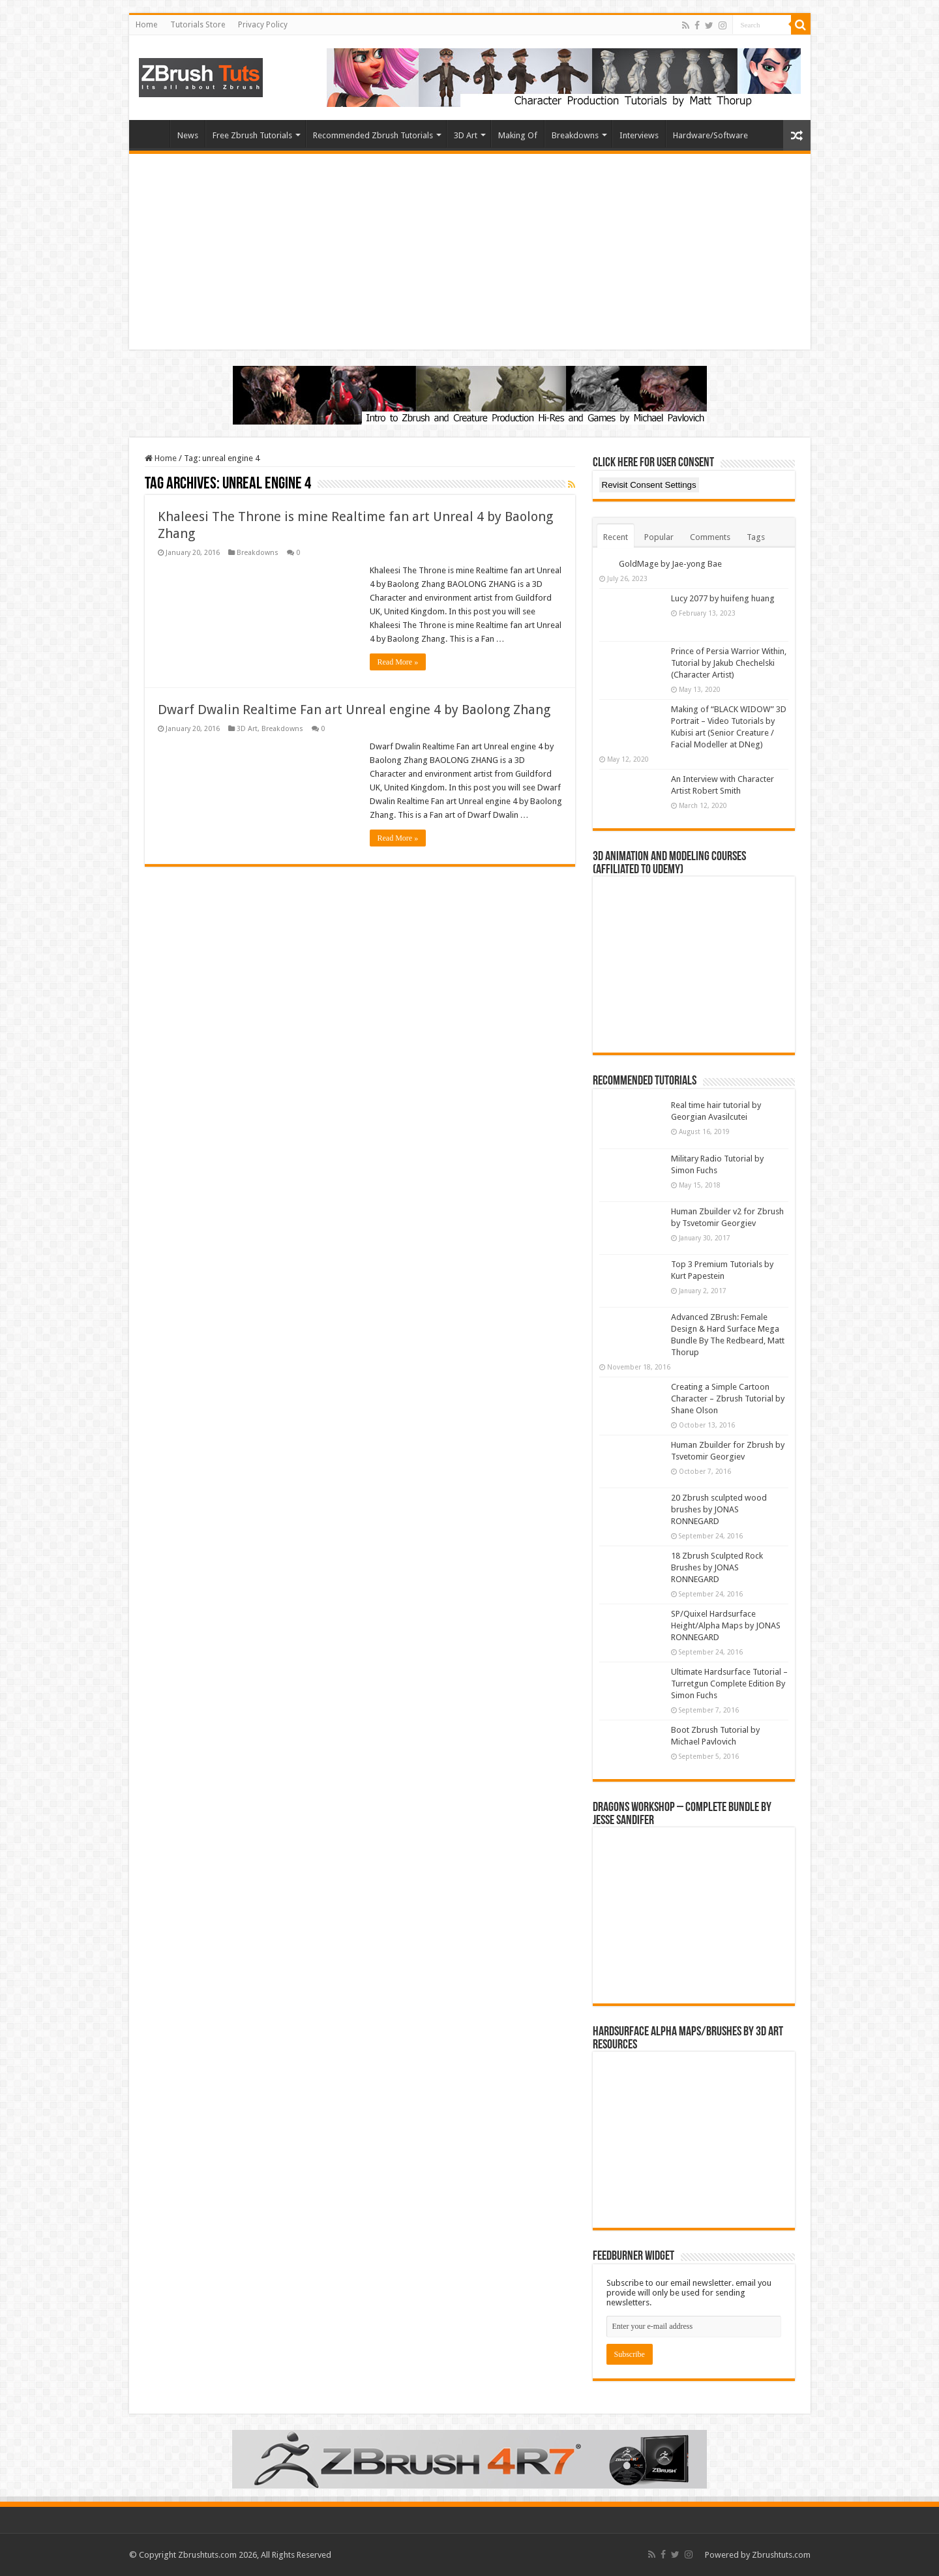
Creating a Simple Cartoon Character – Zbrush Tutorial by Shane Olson (727, 1398)
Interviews (639, 135)
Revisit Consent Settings (649, 485)
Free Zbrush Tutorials (252, 135)
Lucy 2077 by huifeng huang (723, 598)
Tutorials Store (197, 24)
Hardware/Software (710, 135)
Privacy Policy (263, 24)
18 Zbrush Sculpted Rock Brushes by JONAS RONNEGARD (717, 1567)
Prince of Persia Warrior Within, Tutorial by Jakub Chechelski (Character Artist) (728, 663)
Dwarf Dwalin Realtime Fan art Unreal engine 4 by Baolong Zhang (354, 709)
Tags (756, 537)
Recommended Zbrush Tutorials (373, 135)
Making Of (517, 135)
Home (146, 24)
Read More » (398, 661)
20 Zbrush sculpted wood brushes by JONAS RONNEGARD (719, 1509)
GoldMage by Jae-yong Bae (670, 564)
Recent (615, 537)
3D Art (465, 135)
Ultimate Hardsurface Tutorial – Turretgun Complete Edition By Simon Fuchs (729, 1683)
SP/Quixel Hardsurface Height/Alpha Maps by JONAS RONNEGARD (726, 1625)
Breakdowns (575, 135)
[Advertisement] (470, 251)
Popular (659, 537)
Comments (710, 537)
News (187, 135)
